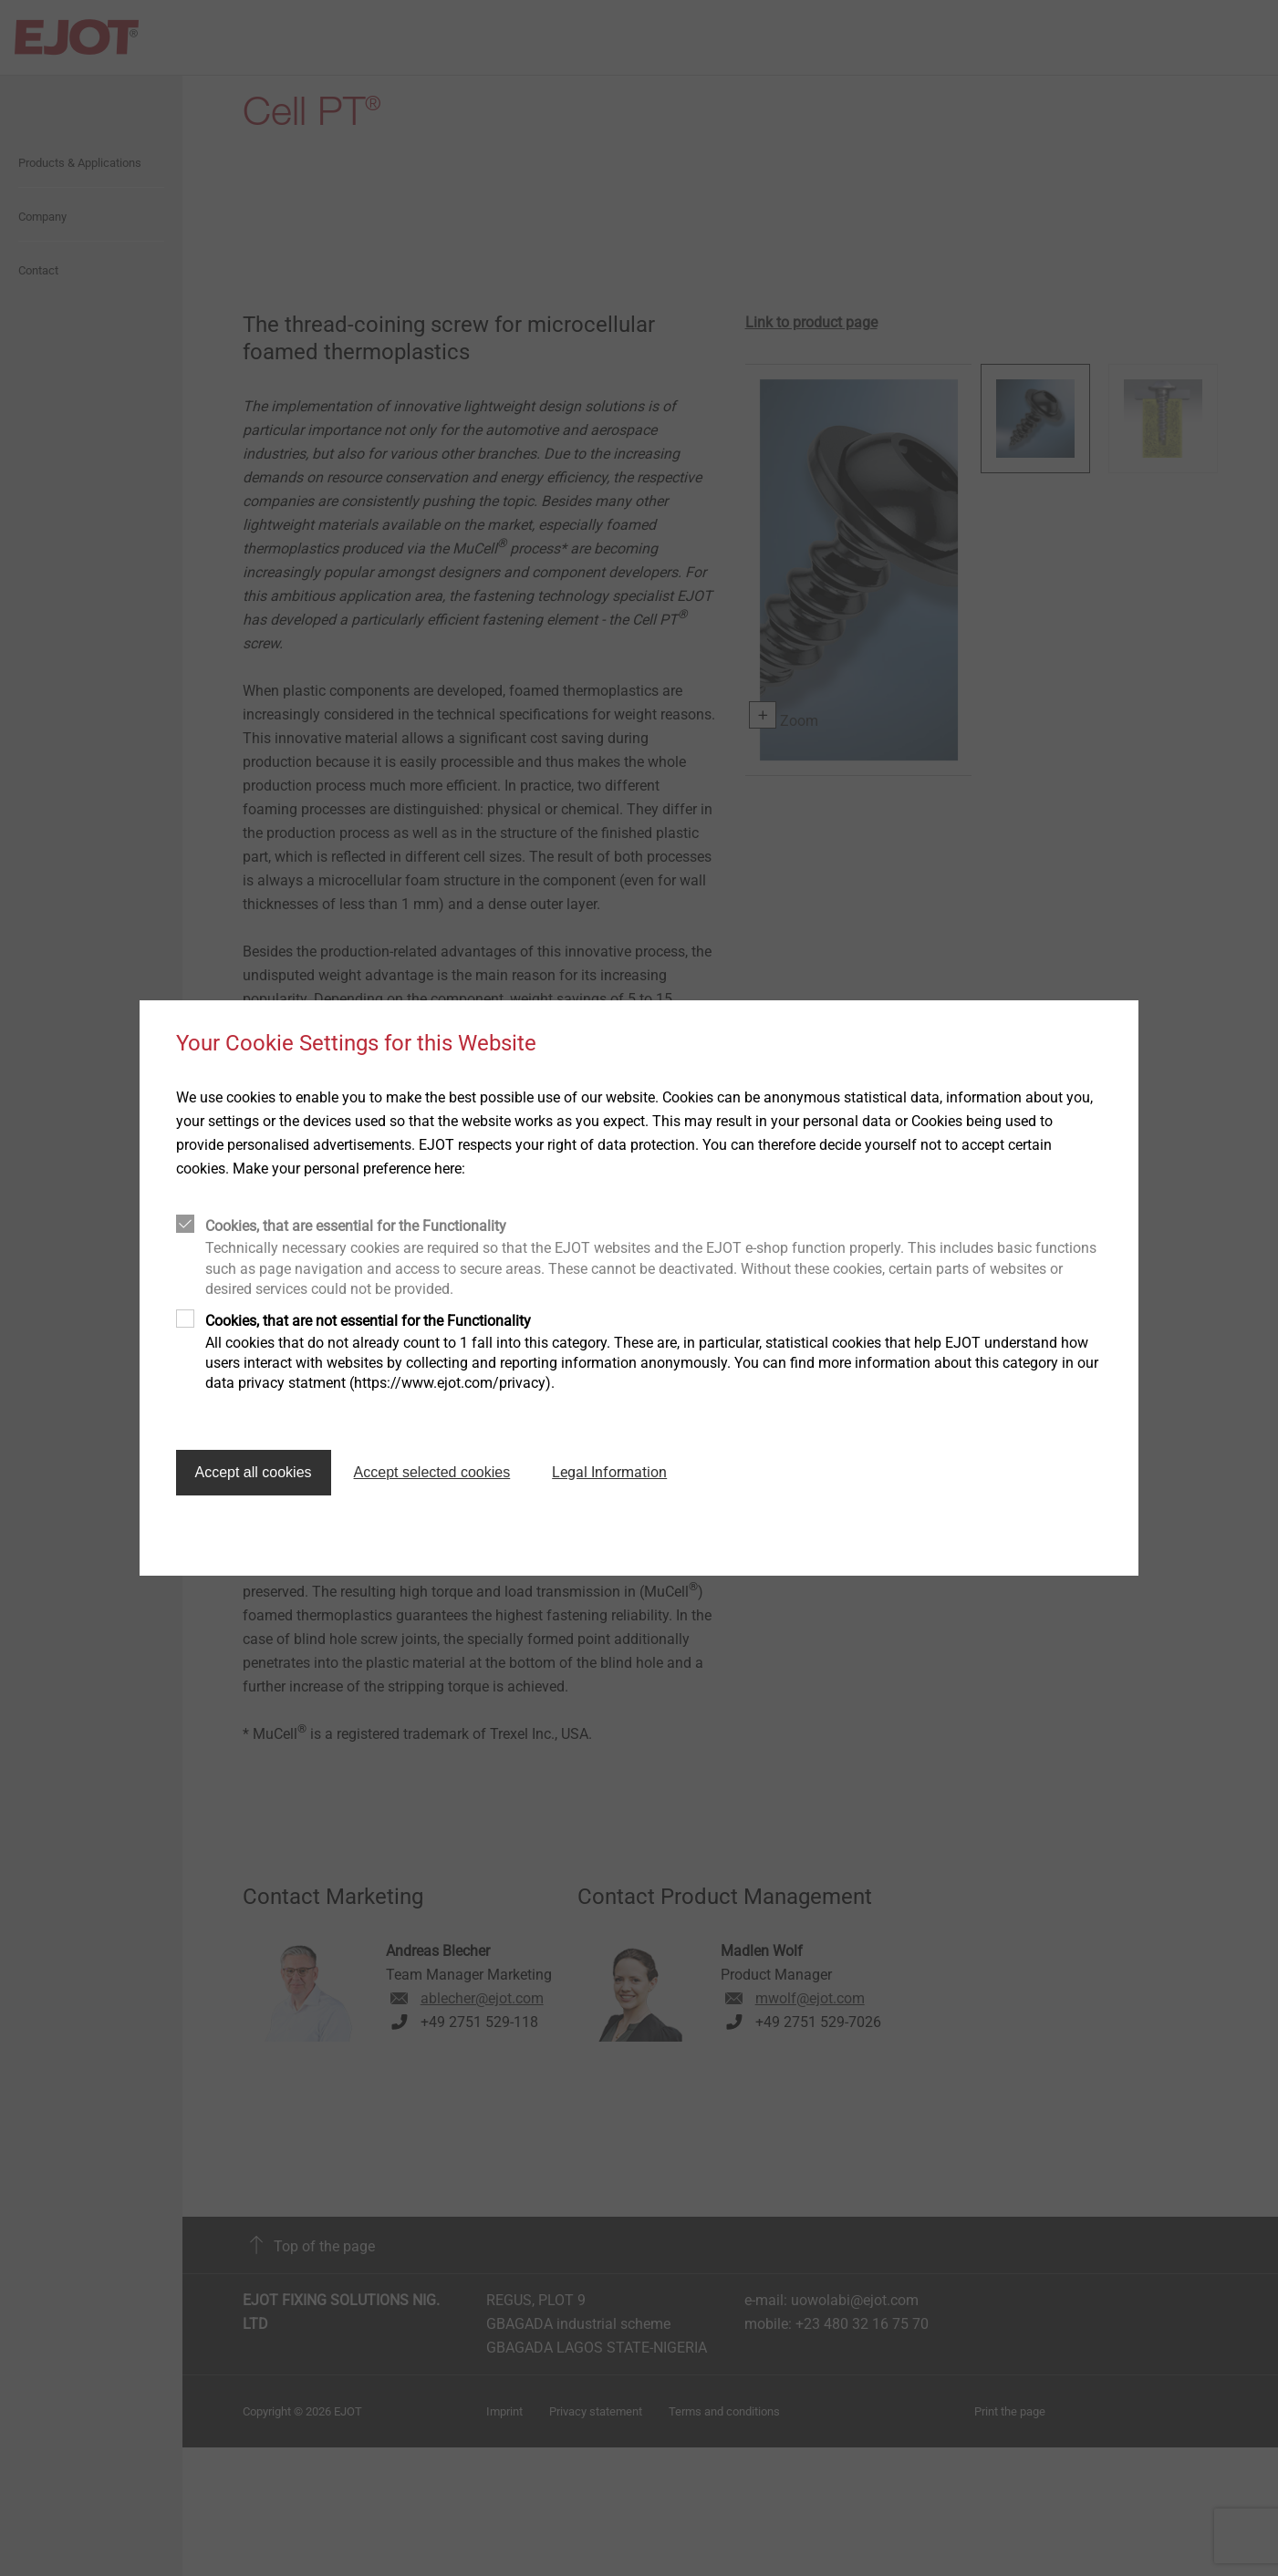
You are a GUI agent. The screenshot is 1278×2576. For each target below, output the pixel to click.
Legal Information (609, 1472)
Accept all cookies (253, 1472)
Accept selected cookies (432, 1472)
